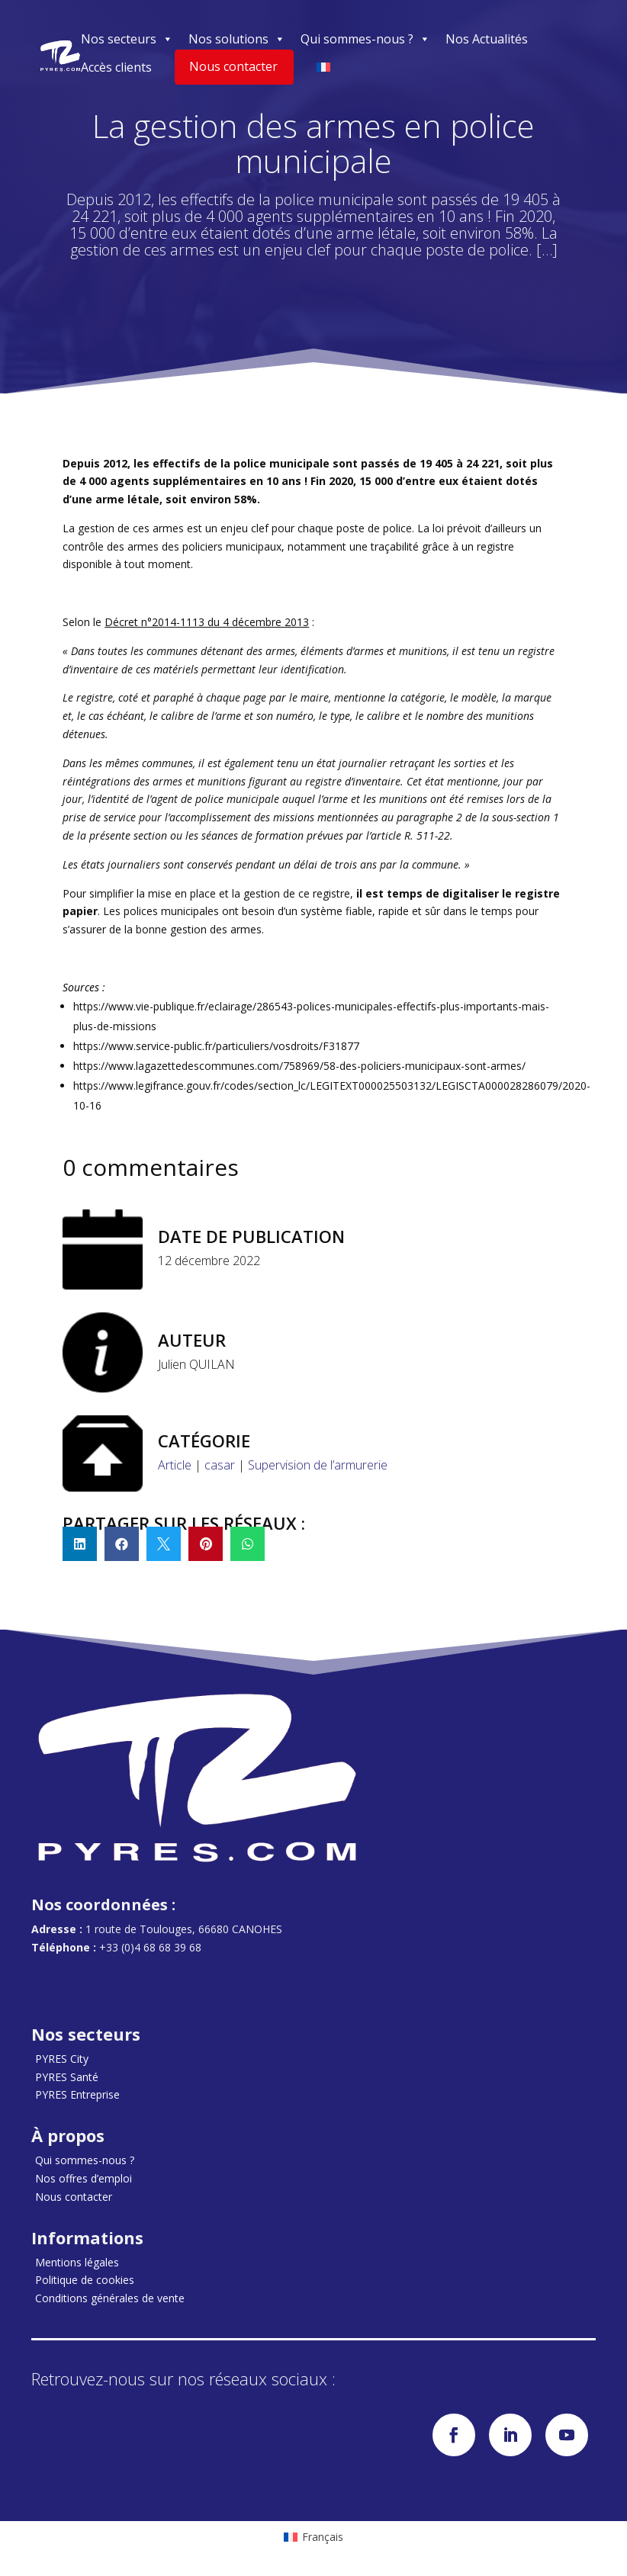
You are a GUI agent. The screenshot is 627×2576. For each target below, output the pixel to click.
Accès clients (116, 67)
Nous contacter (233, 66)
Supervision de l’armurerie (317, 1465)
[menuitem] (313, 2537)
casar (219, 1465)
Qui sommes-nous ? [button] (365, 38)
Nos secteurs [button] (127, 38)
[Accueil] (60, 56)
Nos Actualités (486, 39)
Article (174, 1465)
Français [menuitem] (322, 2536)
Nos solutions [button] (236, 38)
